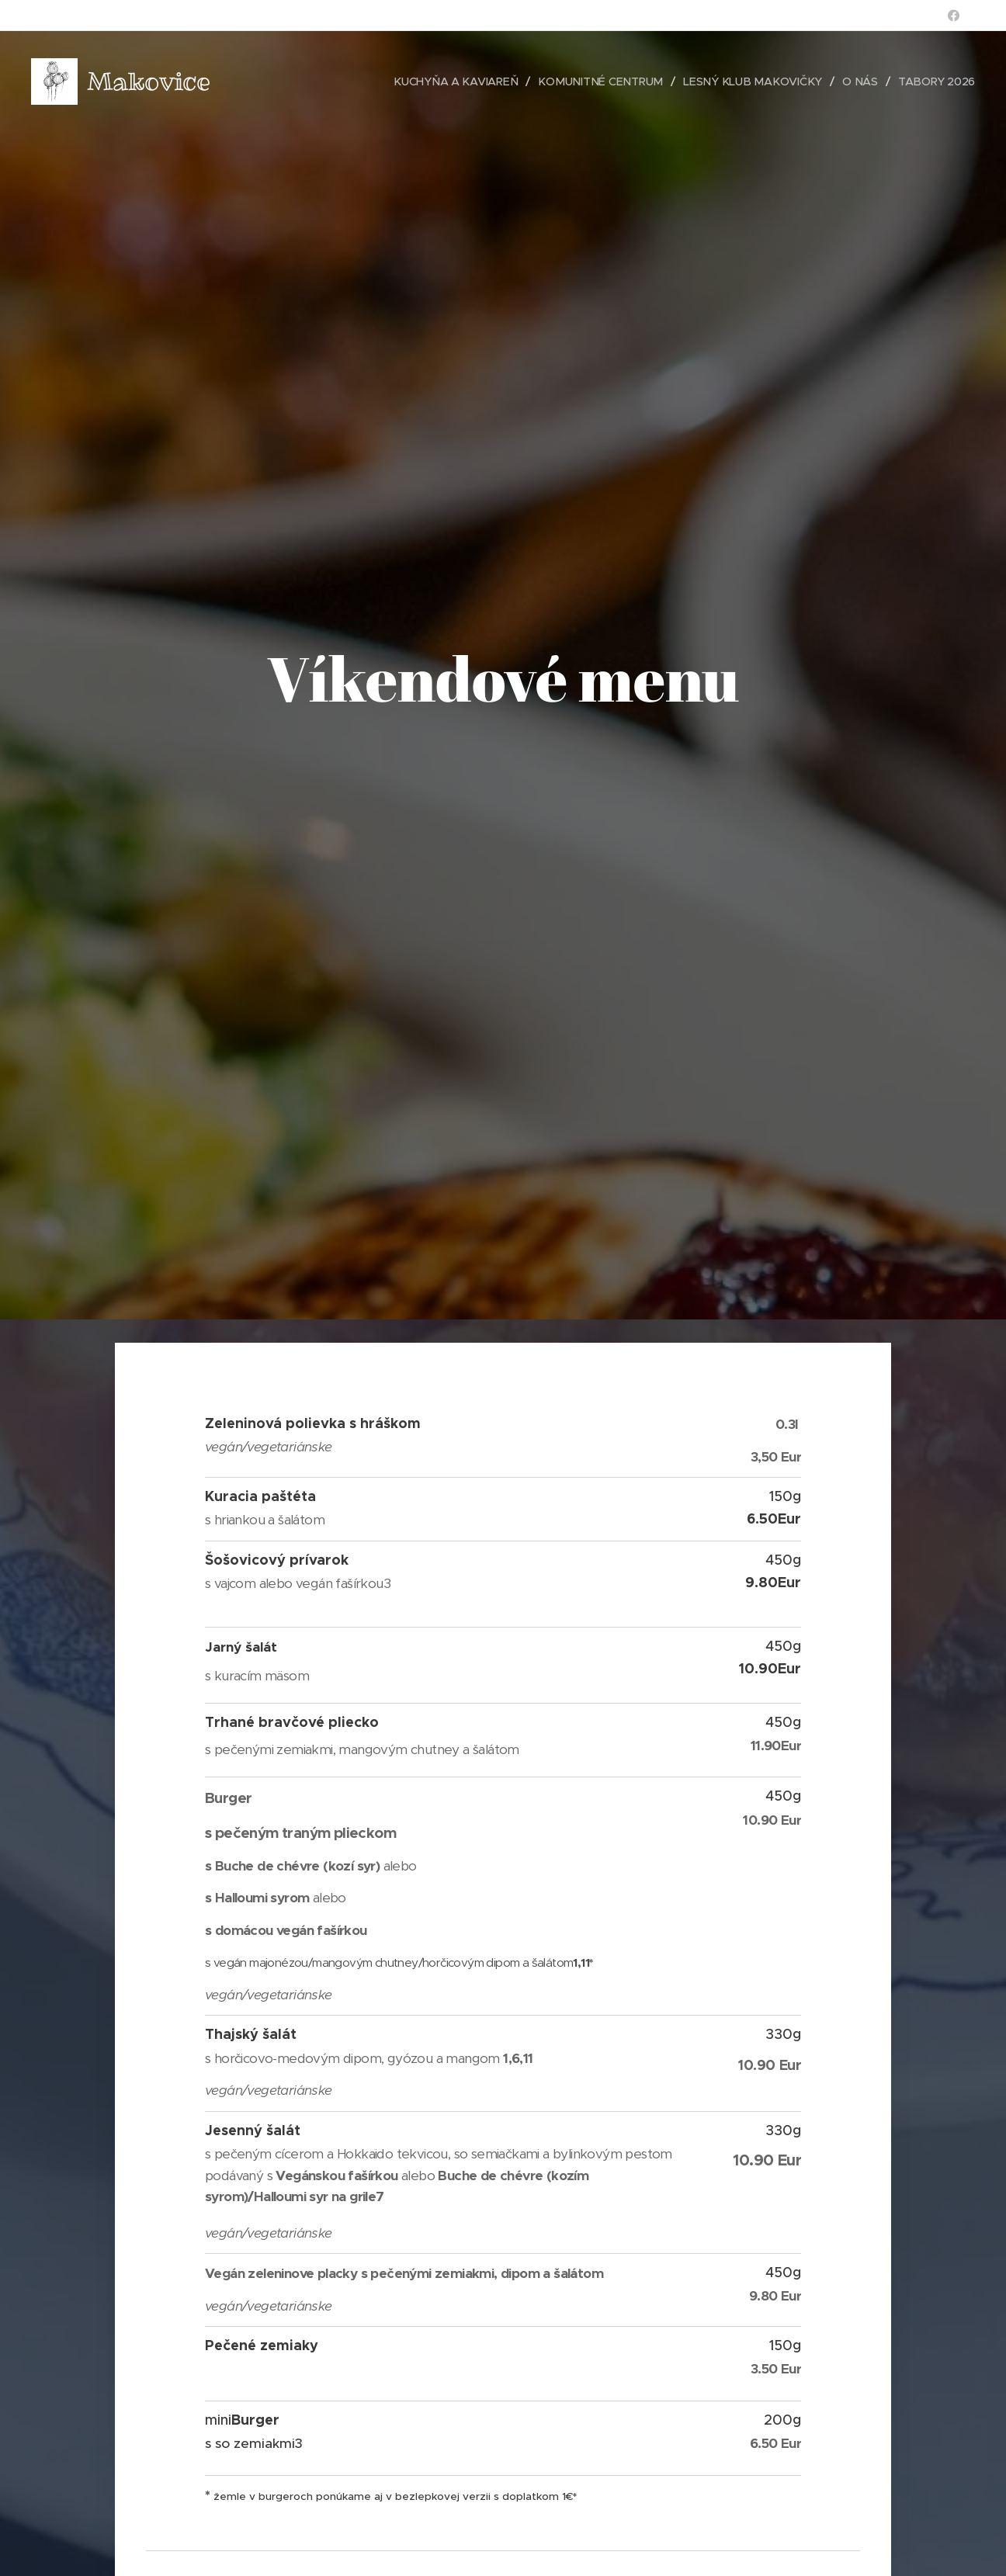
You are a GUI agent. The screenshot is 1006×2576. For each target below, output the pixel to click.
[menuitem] (448, 81)
